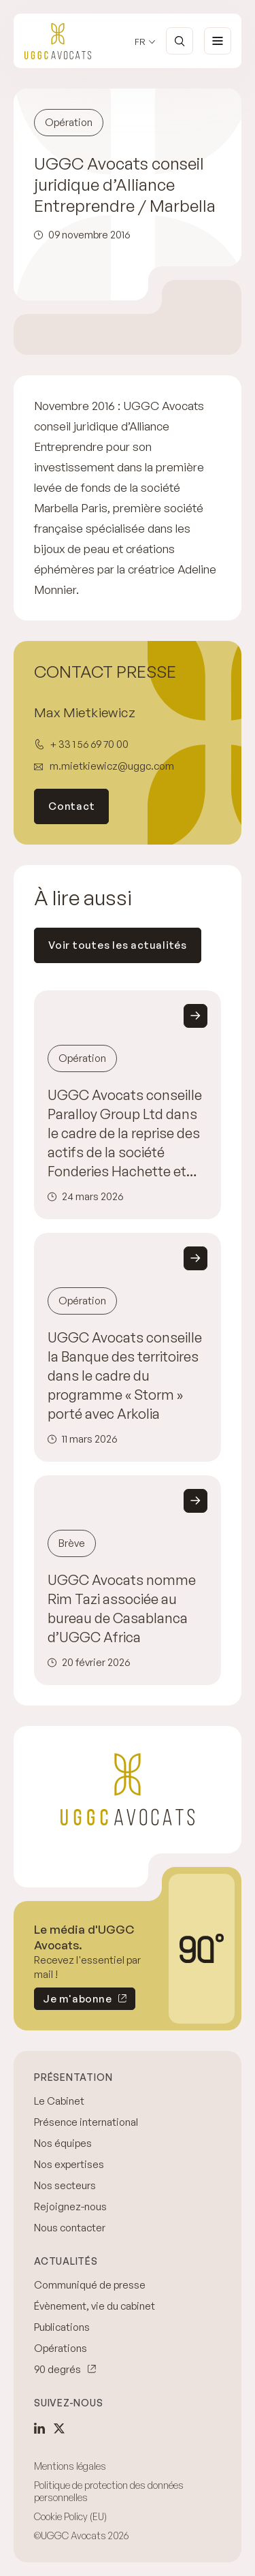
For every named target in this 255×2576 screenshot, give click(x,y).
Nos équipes (63, 2143)
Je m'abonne (73, 2001)
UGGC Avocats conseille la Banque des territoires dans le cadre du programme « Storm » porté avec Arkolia (125, 1375)
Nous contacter (69, 2227)
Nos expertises (69, 2164)
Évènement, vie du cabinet (94, 2305)
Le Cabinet (59, 2100)
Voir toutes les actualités (117, 945)
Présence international (86, 2122)
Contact (71, 806)
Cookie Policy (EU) (70, 2516)
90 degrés (57, 2369)
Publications (62, 2327)
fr (140, 42)
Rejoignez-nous (70, 2206)
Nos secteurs (65, 2185)
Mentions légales (70, 2466)
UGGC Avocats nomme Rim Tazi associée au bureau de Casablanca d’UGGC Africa (122, 1608)
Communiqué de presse (90, 2284)
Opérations (60, 2348)
